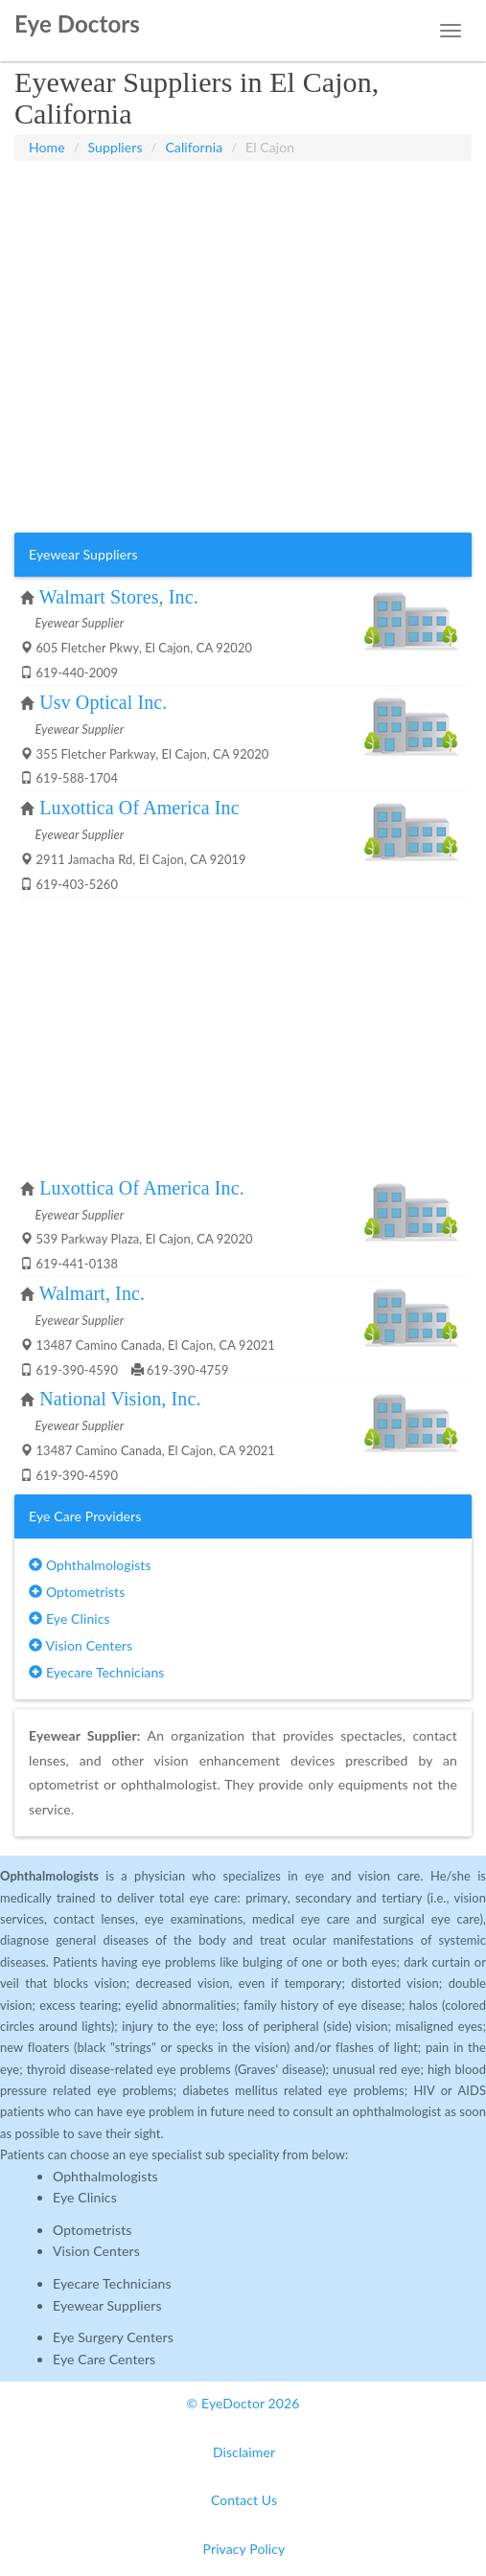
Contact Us (244, 2500)
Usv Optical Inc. (103, 702)
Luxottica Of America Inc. (141, 1187)
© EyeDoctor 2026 (243, 2403)
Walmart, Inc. (92, 1293)
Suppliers (115, 147)
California (193, 147)
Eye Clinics (69, 1618)
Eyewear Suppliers (107, 2305)
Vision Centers (80, 1645)
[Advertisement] (243, 209)
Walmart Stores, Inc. (118, 596)
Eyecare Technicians (96, 1672)
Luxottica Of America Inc (139, 807)
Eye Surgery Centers (113, 2337)
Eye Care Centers (104, 2359)
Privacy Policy (244, 2549)
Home (47, 147)
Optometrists (77, 1592)
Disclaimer (244, 2452)
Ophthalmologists (90, 1565)
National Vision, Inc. (119, 1398)
